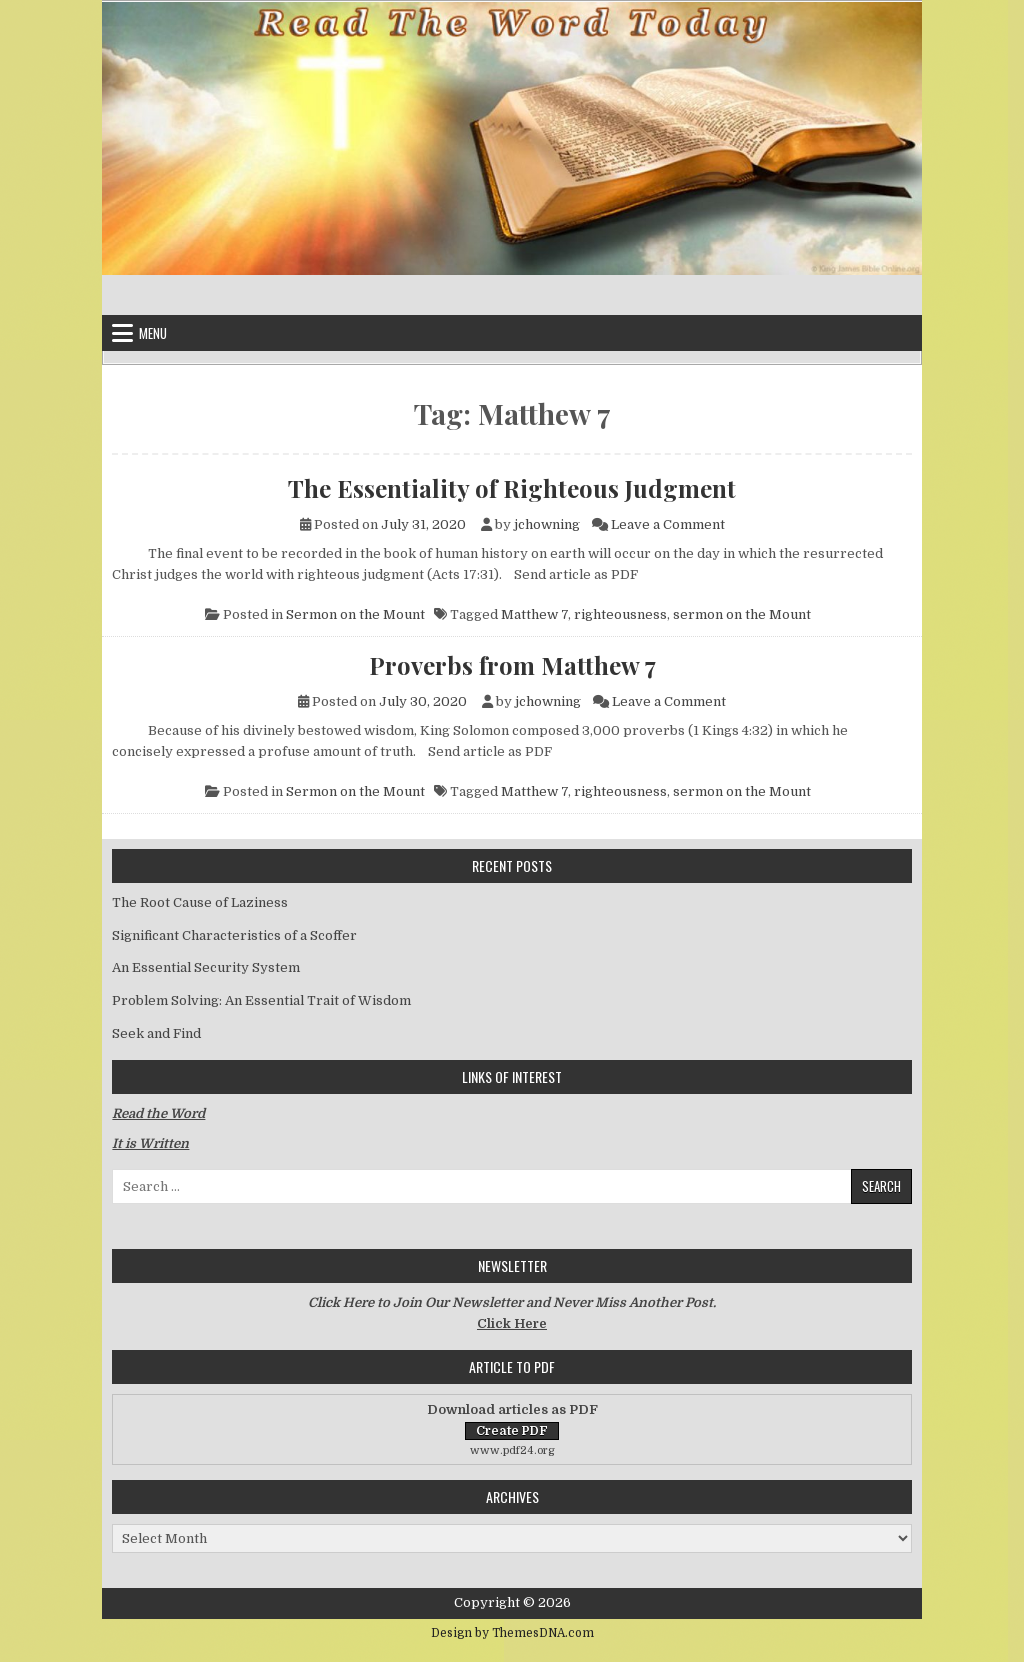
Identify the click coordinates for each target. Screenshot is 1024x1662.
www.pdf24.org (512, 1450)
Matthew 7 (534, 614)
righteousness (620, 614)
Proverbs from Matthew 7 (512, 665)
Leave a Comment (668, 524)
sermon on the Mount (742, 614)
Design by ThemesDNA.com (512, 1633)
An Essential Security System (206, 967)
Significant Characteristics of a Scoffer (234, 935)
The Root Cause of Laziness (200, 902)
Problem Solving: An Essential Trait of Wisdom (261, 1000)
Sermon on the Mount (355, 614)
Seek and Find (156, 1033)
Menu (153, 333)
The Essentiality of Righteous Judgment (512, 488)
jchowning (547, 524)
